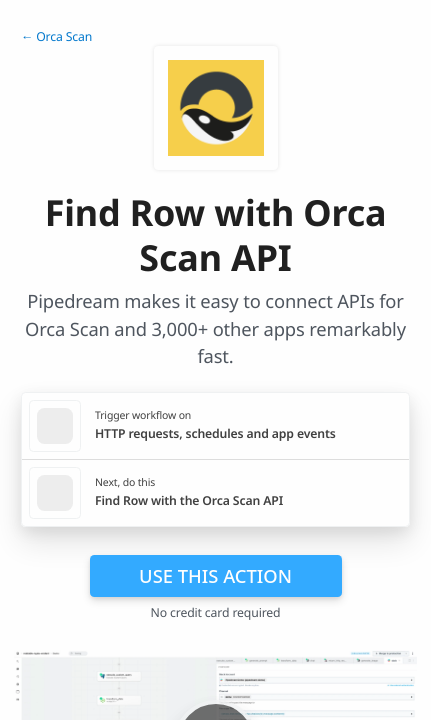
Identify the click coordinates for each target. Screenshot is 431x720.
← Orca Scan (56, 36)
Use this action (215, 575)
